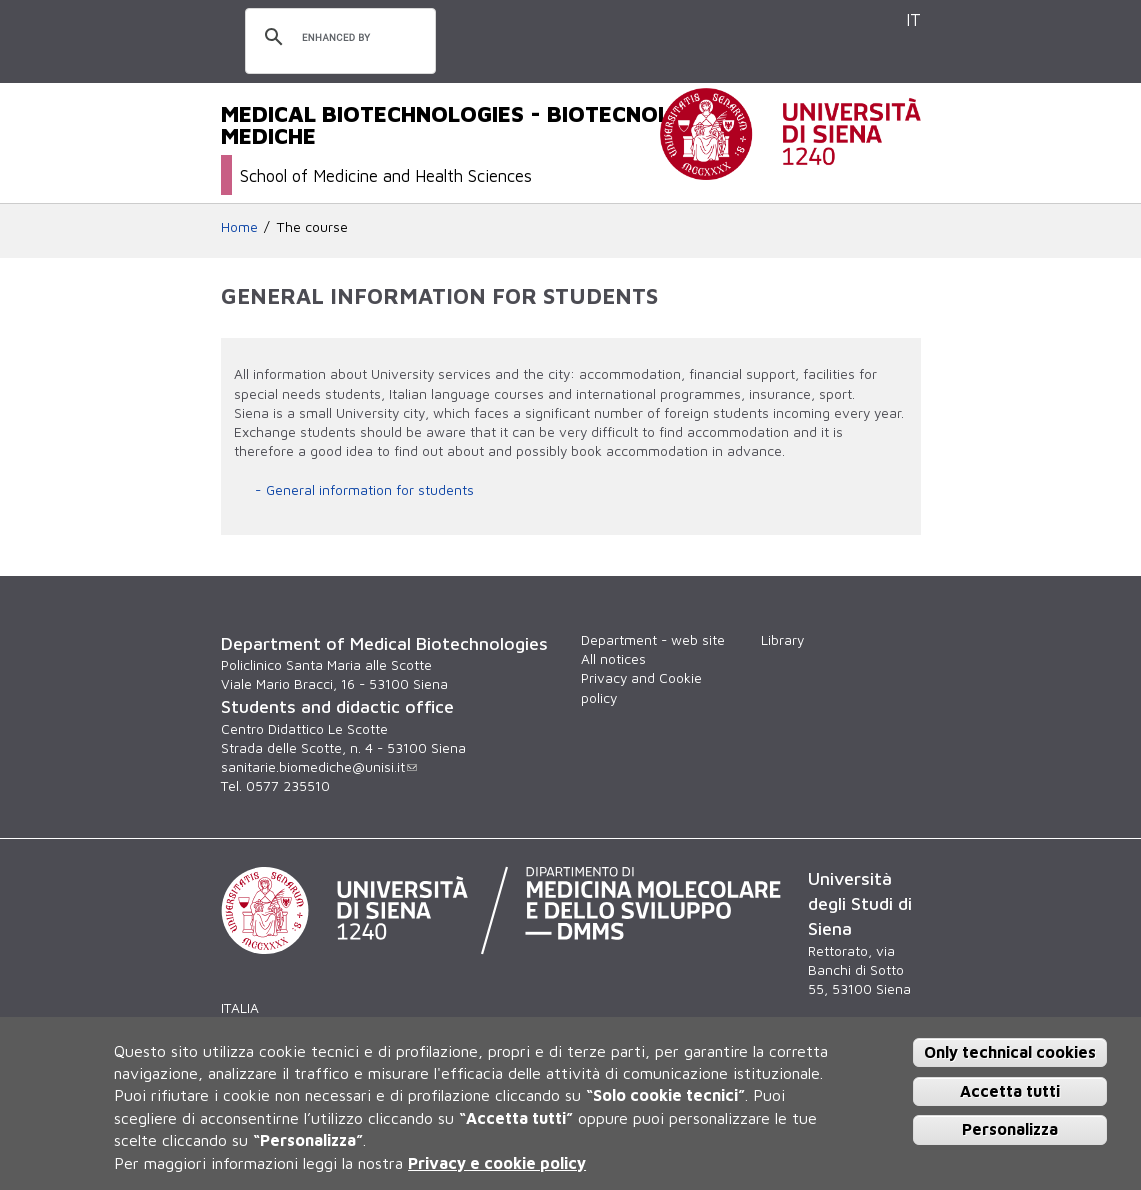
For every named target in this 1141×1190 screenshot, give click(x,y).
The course (312, 227)
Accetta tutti (1010, 1091)
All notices (613, 659)
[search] (337, 38)
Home (239, 227)
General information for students (370, 490)
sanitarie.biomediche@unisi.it (319, 767)
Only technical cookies (1010, 1052)
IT (913, 19)
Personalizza (1010, 1129)
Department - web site (653, 640)
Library (782, 640)
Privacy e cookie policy (497, 1163)
